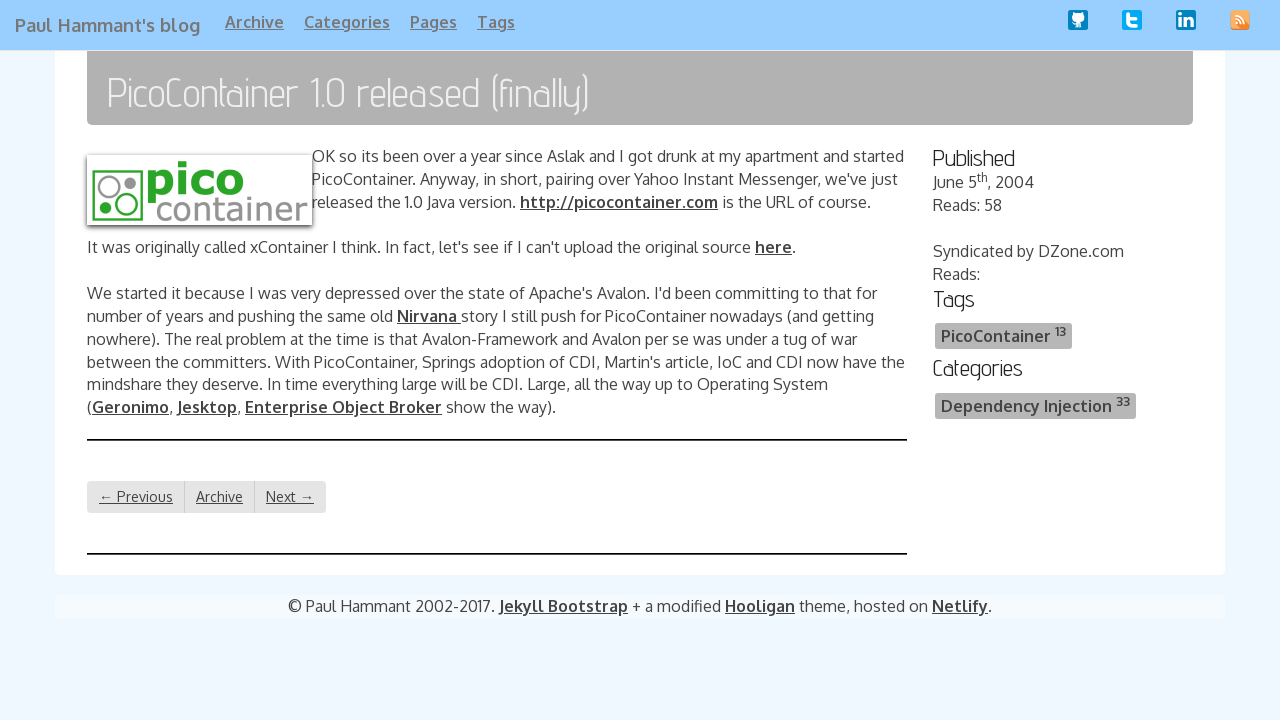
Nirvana (429, 316)
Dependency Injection (1035, 404)
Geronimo (130, 407)
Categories (347, 22)
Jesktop (207, 407)
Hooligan (760, 606)
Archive (254, 22)
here (773, 247)
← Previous (136, 496)
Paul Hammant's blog (107, 25)
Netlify (960, 606)
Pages (433, 22)
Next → (290, 496)
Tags (496, 22)
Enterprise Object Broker (343, 407)
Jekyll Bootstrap (563, 606)
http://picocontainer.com (619, 202)
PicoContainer (1003, 334)
